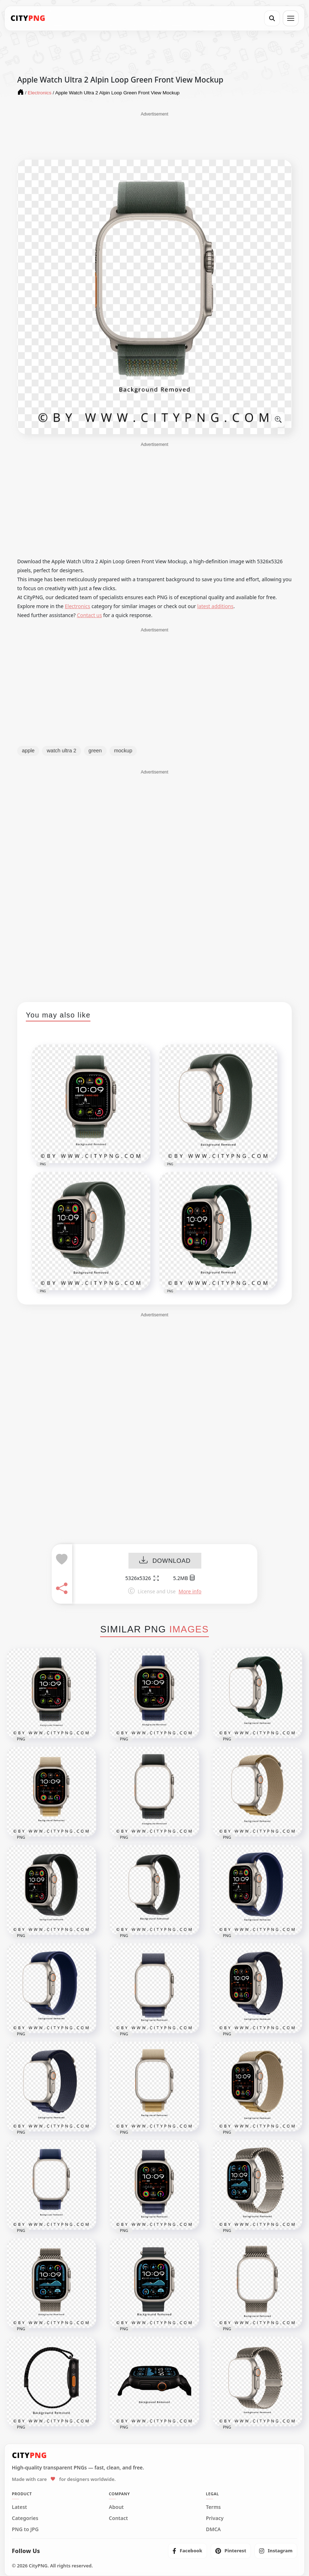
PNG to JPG (25, 2529)
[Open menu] (291, 18)
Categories (25, 2518)
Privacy (215, 2518)
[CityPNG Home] (28, 18)
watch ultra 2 (61, 750)
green (95, 750)
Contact (118, 2518)
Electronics (77, 606)
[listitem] (187, 2551)
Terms (213, 2507)
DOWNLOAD (165, 1561)
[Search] (272, 18)
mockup (123, 750)
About (116, 2507)
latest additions (215, 606)
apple (28, 750)
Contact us (89, 615)
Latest (19, 2507)
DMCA (213, 2529)
